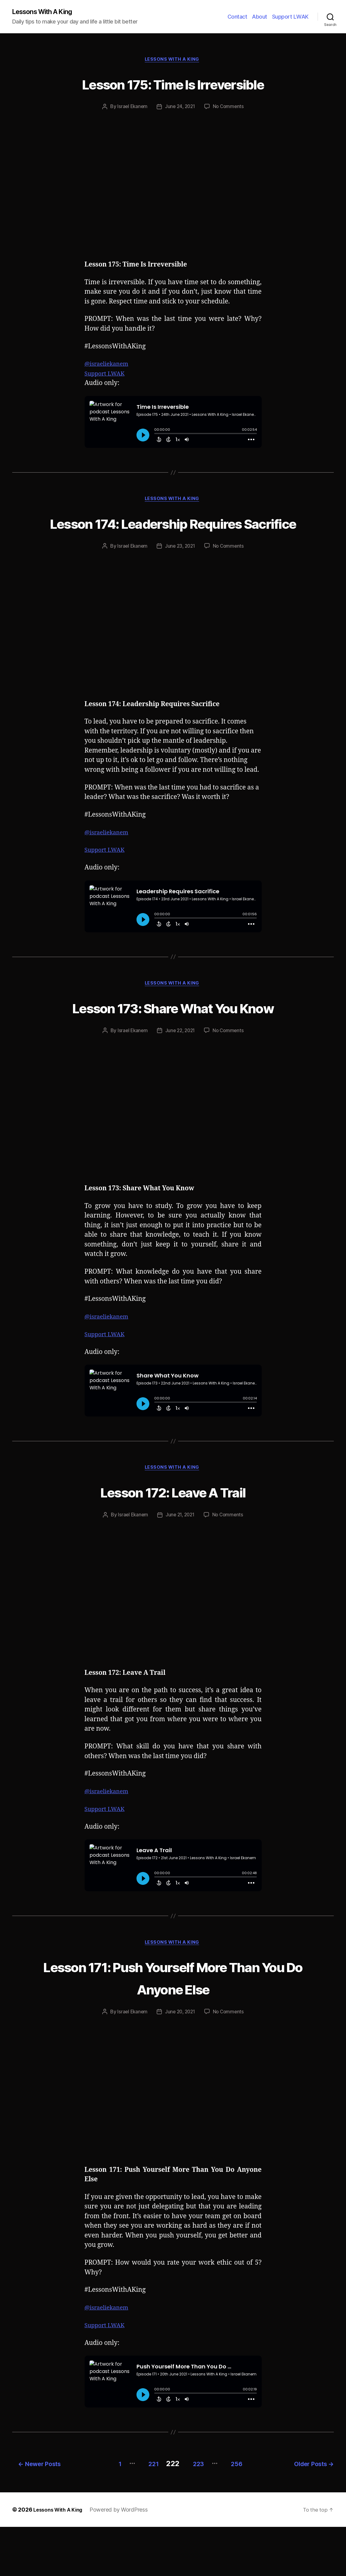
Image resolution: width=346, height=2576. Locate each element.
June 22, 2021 (180, 1079)
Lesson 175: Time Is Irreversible (173, 84)
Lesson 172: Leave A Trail (173, 1540)
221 (144, 2512)
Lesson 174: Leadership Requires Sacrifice (173, 536)
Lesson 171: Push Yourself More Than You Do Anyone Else (173, 2028)
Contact (237, 17)
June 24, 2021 (180, 109)
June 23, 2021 (180, 571)
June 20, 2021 (180, 2063)
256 (239, 2512)
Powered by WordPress (123, 2559)
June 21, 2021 (180, 1565)
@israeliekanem (109, 366)
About (259, 17)
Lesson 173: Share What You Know (173, 1044)
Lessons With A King (46, 12)
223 (195, 2512)
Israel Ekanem (131, 109)
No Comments (230, 109)
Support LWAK (290, 17)
